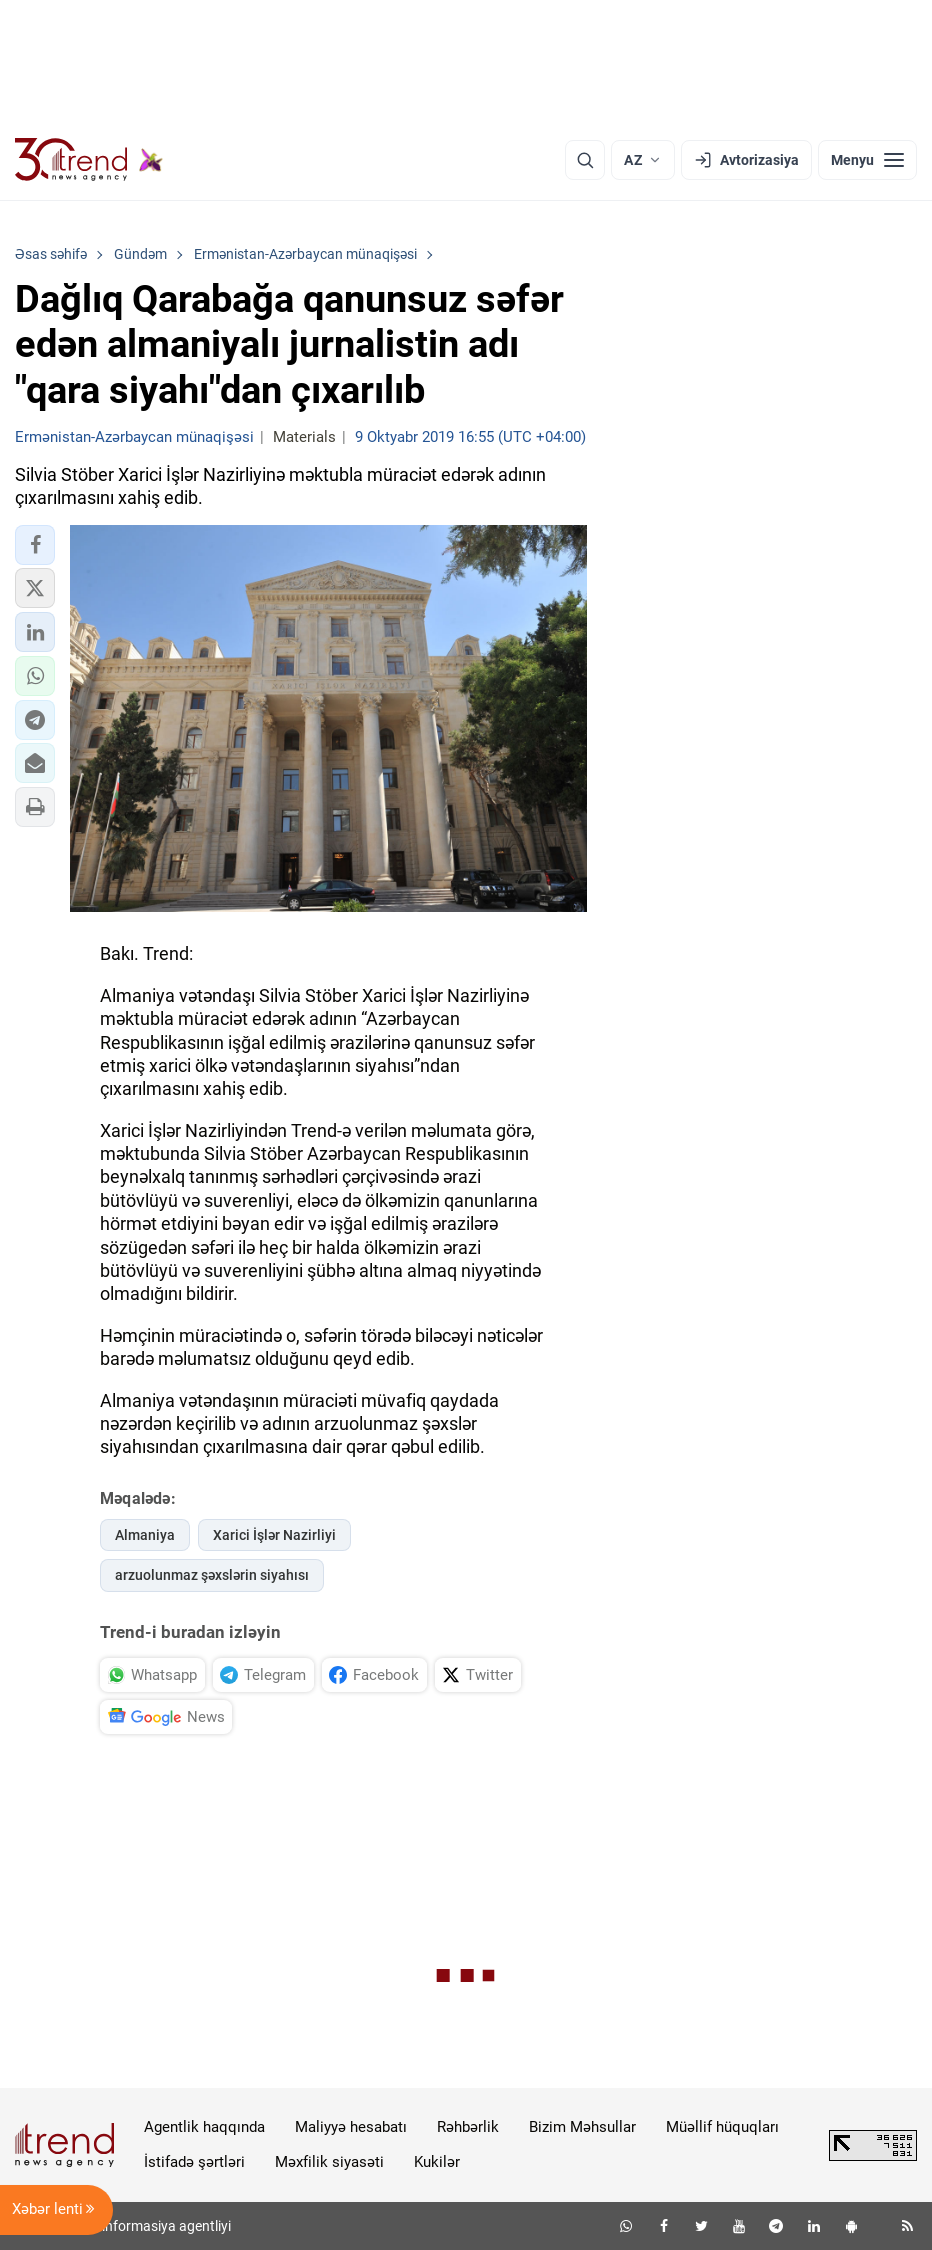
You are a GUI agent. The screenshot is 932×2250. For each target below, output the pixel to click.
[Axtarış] (585, 160)
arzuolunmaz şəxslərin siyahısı (212, 1575)
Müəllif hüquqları (722, 2127)
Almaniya (145, 1535)
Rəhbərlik (468, 2127)
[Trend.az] (89, 160)
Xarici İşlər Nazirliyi (274, 1535)
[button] (35, 545)
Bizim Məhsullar (582, 2127)
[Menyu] (867, 160)
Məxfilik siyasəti (329, 2162)
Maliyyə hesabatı (351, 2127)
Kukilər (437, 2162)
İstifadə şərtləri (194, 2162)
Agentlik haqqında (204, 2127)
